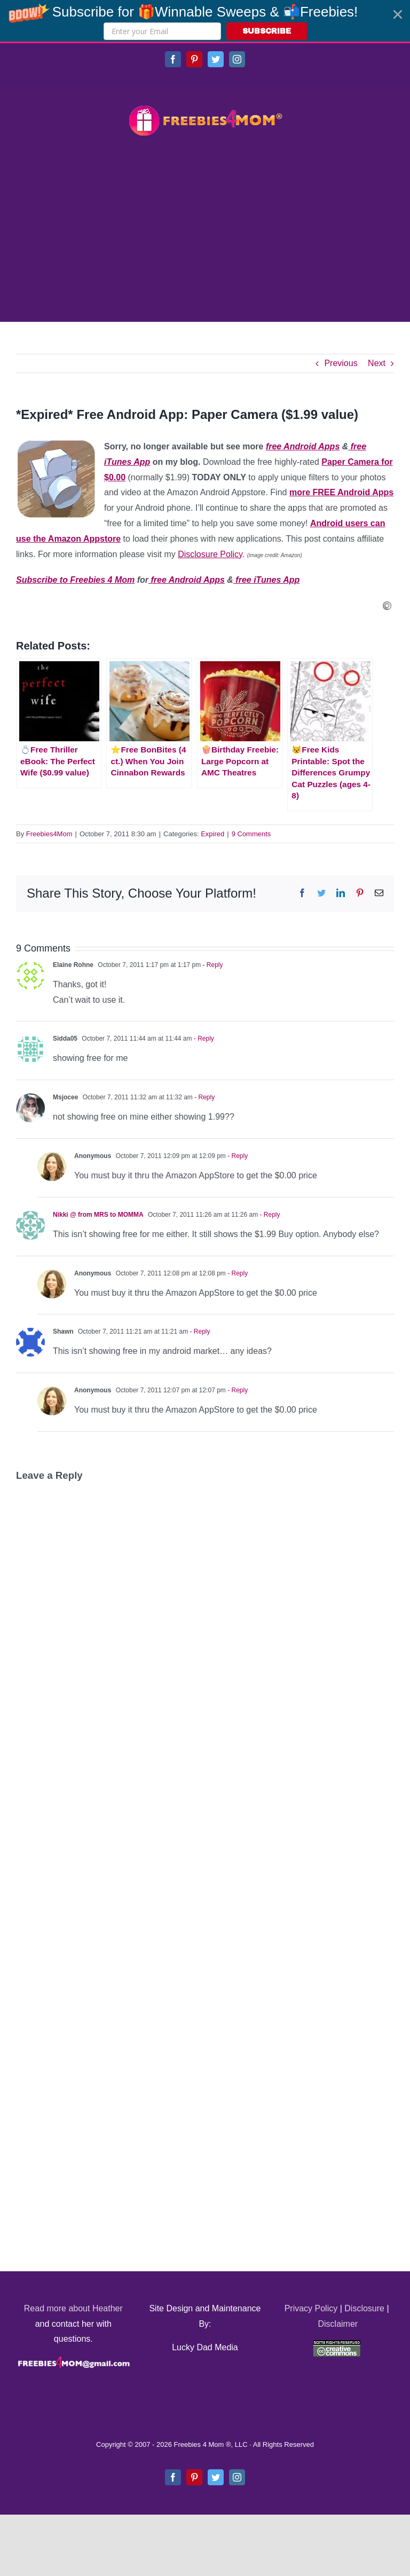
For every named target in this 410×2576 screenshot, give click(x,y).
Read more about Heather (73, 2308)
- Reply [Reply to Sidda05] (203, 1038)
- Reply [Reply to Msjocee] (204, 1097)
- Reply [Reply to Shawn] (199, 1331)
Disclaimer (338, 2323)
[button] (205, 21)
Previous (340, 363)
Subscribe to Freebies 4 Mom (75, 579)
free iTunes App (266, 579)
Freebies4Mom (49, 834)
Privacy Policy (311, 2308)
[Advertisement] (205, 230)
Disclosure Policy (210, 554)
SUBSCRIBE (266, 31)
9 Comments (251, 834)
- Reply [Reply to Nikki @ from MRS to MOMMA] (269, 1214)
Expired (212, 834)
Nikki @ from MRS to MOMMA (98, 1214)
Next (376, 363)
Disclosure (364, 2308)
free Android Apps (303, 446)
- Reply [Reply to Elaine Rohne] (212, 965)
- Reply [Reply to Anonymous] (237, 1156)
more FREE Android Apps (341, 492)
